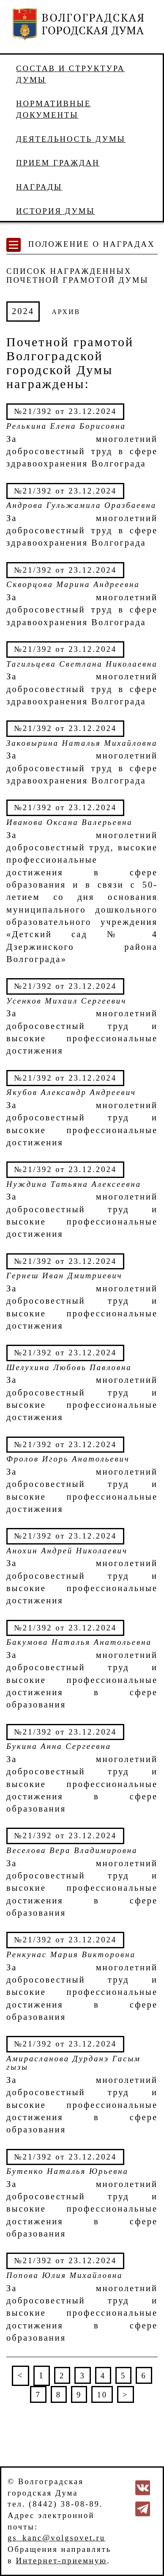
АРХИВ (66, 311)
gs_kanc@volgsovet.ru (56, 2537)
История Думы (55, 211)
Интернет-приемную (61, 2560)
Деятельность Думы (71, 139)
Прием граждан (58, 162)
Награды (39, 186)
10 (102, 2394)
